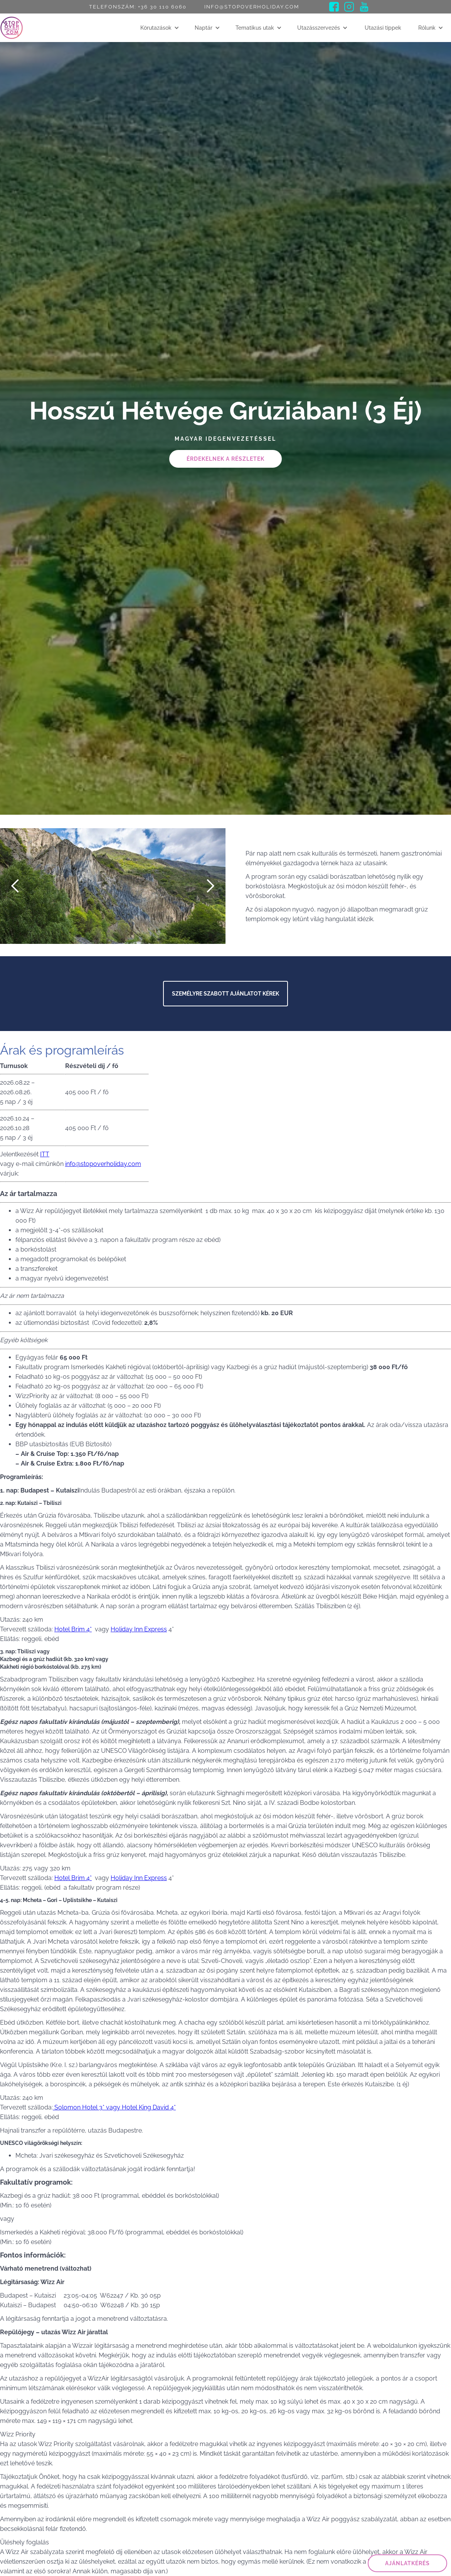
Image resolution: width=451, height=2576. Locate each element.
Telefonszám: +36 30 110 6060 (138, 7)
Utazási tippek (383, 28)
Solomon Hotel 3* (79, 2107)
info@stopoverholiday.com (251, 7)
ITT (44, 1154)
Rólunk (427, 28)
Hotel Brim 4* (73, 1629)
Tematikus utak (255, 28)
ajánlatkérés (407, 2563)
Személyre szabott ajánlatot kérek (225, 994)
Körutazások (156, 28)
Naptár (203, 28)
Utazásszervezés (318, 28)
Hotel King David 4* (149, 2107)
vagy (113, 2107)
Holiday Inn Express (139, 1629)
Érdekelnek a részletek (225, 459)
